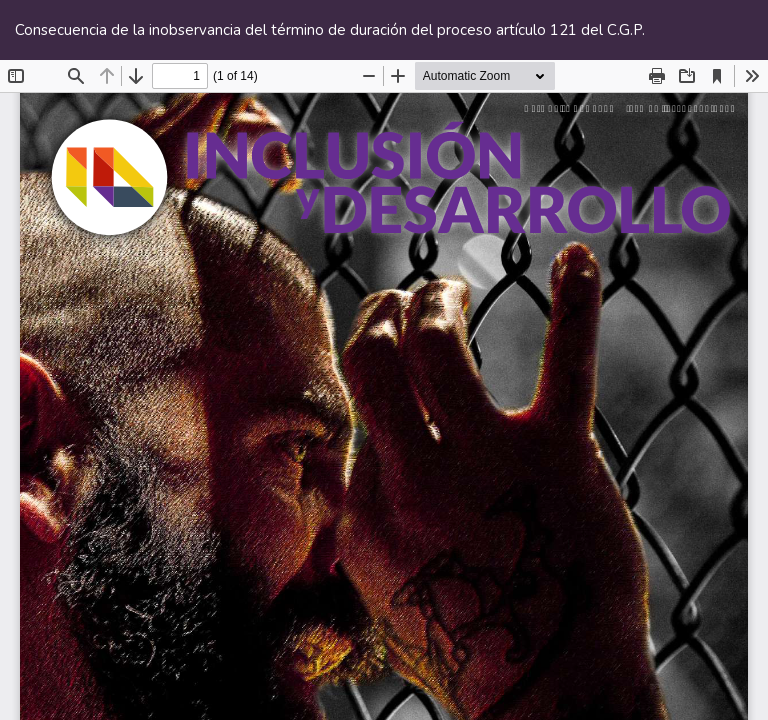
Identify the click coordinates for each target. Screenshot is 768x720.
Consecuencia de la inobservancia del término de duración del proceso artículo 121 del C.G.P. (330, 30)
